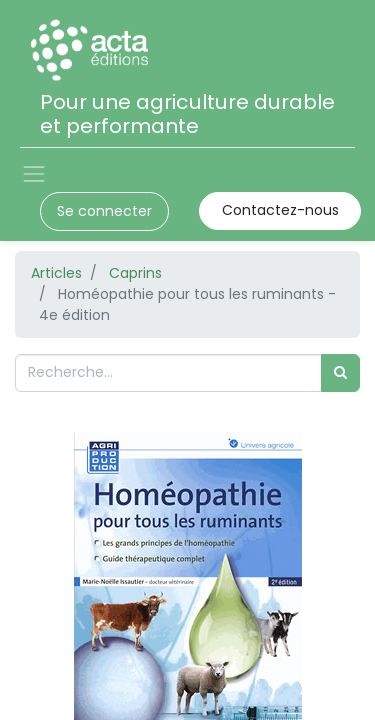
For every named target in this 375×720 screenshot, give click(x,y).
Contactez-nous (280, 210)
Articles (56, 273)
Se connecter (104, 211)
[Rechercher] (340, 372)
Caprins (135, 273)
